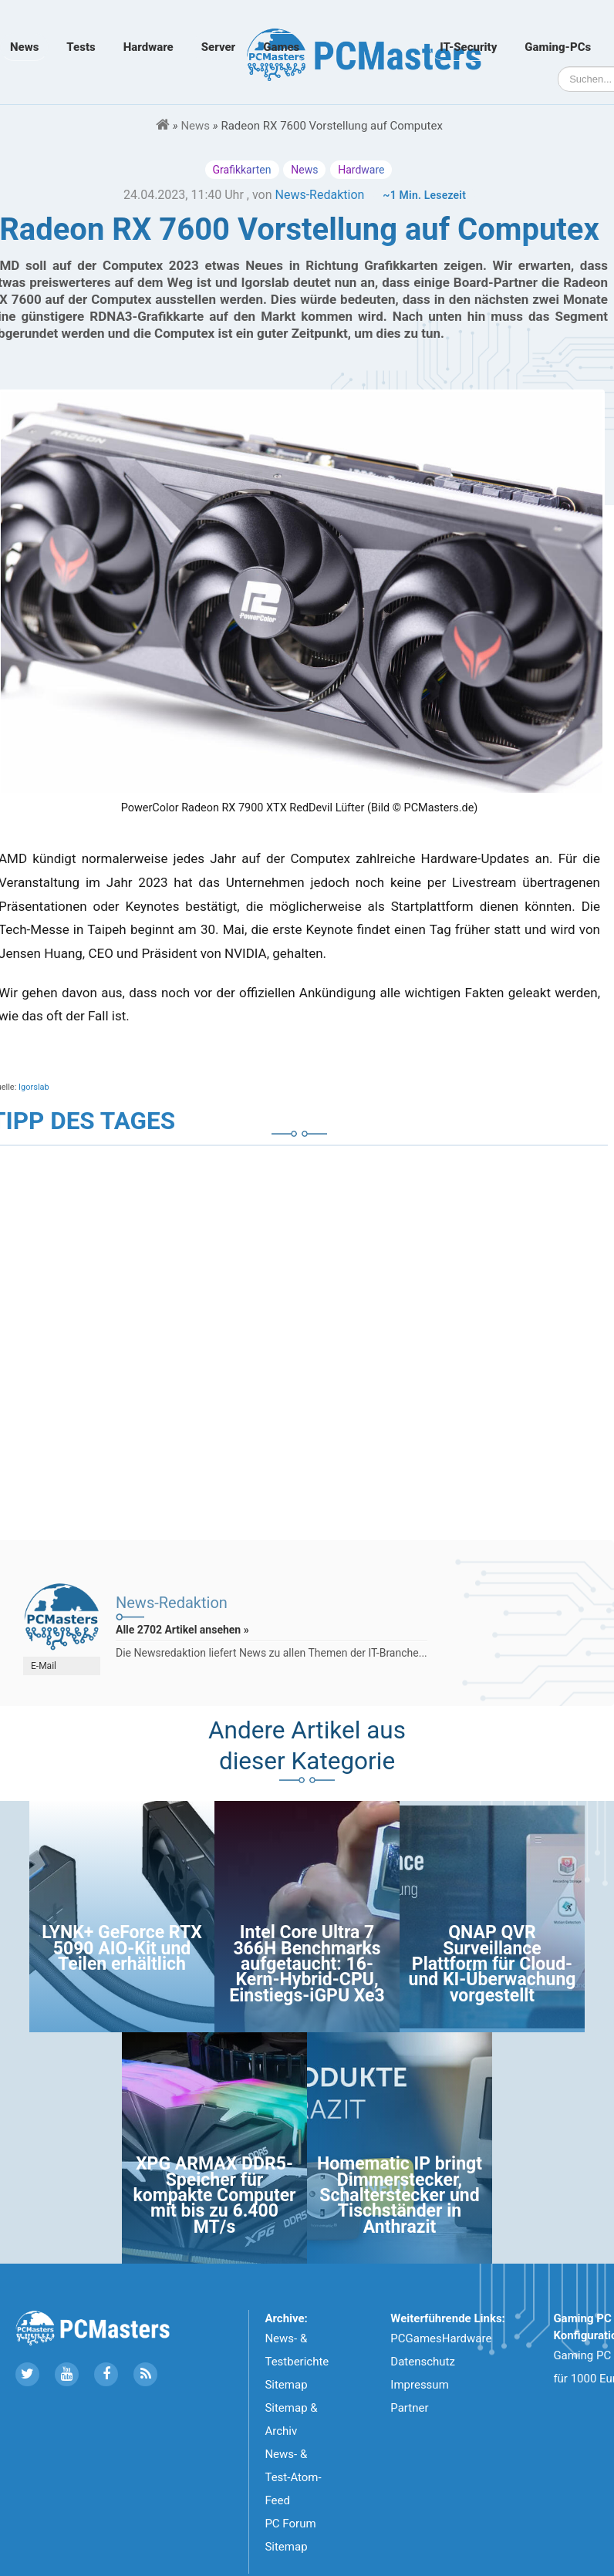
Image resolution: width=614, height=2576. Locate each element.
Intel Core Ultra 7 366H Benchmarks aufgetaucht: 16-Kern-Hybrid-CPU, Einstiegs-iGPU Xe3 (306, 1964)
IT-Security (468, 47)
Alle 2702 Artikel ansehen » (182, 1629)
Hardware (148, 47)
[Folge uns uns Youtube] (67, 2374)
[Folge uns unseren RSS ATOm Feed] (145, 2374)
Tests (80, 47)
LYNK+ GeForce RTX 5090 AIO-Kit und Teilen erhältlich (122, 1948)
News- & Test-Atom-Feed (293, 2477)
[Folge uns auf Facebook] (106, 2374)
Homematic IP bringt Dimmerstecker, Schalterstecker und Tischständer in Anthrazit (399, 2195)
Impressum (419, 2385)
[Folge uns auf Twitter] (27, 2374)
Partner (409, 2408)
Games (281, 47)
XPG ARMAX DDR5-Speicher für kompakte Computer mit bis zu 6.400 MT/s (214, 2195)
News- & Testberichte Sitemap (297, 2362)
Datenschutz (422, 2362)
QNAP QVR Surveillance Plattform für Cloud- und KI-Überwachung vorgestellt (492, 1964)
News (24, 47)
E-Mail (43, 1666)
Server (218, 47)
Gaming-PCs (558, 47)
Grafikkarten (242, 170)
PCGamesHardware (440, 2338)
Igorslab (34, 1087)
